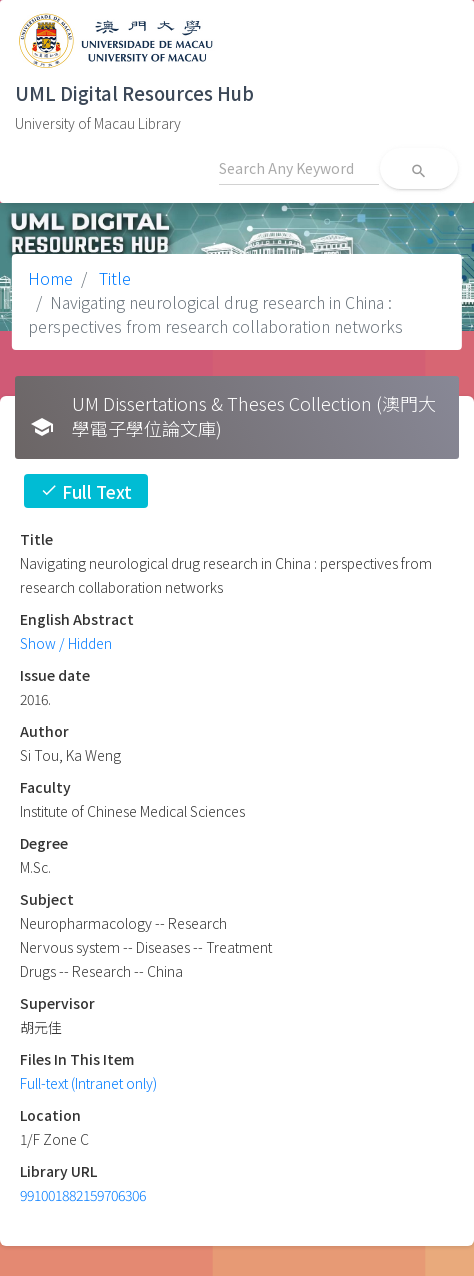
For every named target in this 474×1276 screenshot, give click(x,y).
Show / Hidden (66, 643)
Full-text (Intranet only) (88, 1083)
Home (50, 278)
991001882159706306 (83, 1195)
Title (113, 278)
